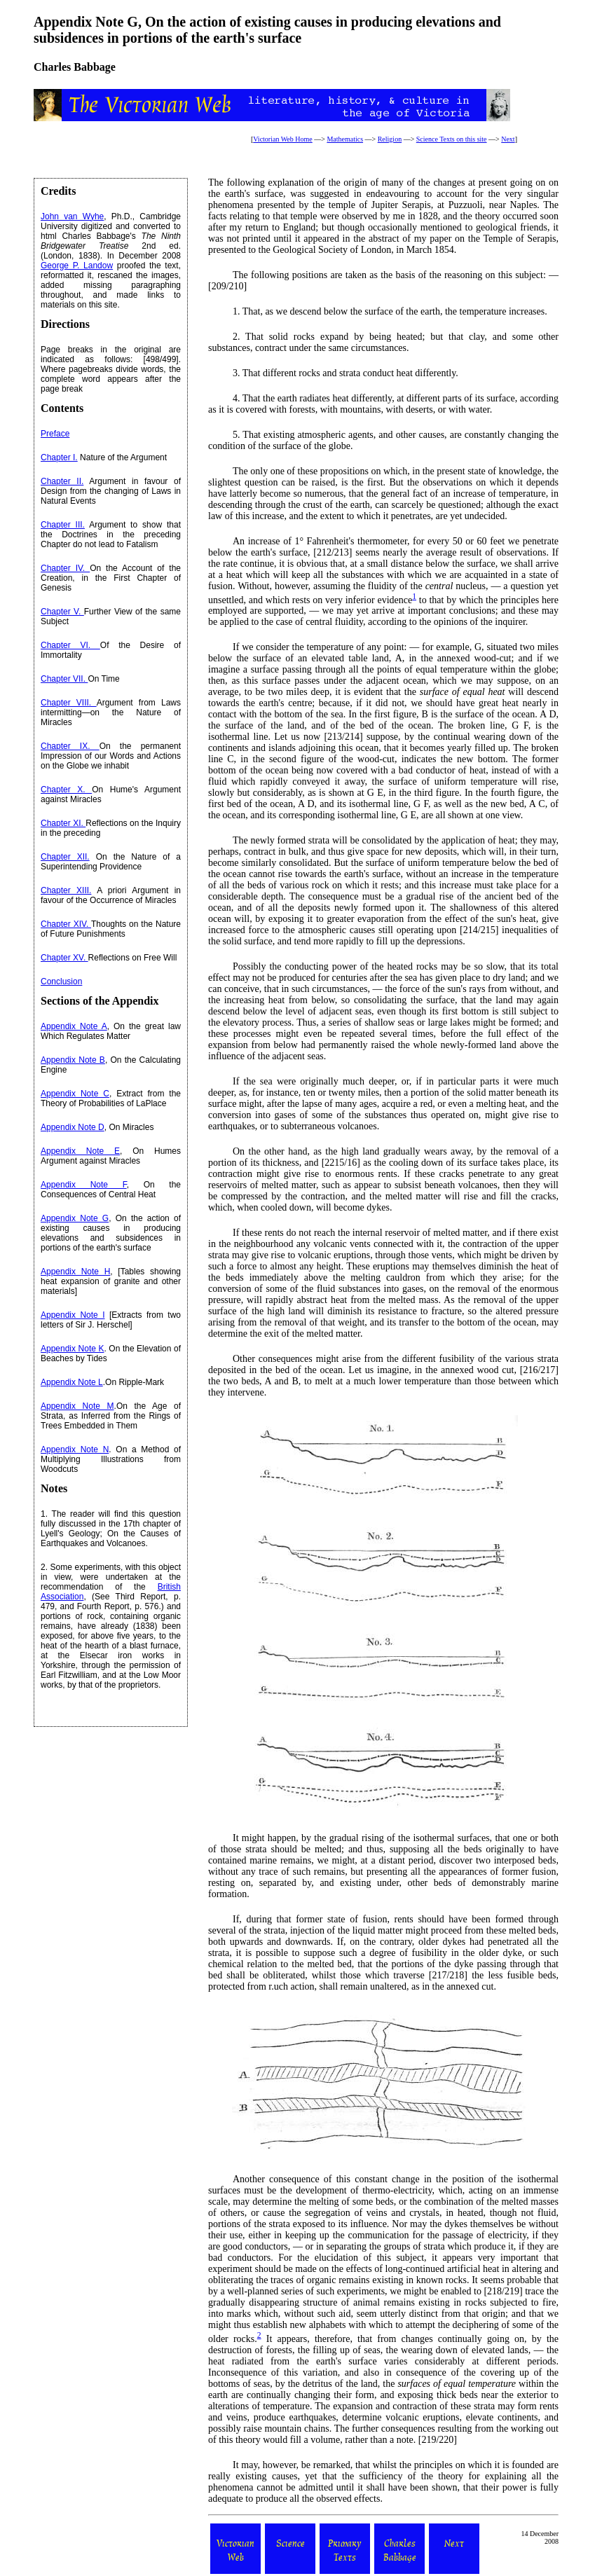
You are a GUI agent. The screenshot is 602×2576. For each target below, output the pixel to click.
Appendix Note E (80, 1151)
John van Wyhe (72, 216)
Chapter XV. (64, 958)
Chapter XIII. (66, 890)
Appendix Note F (84, 1185)
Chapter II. (62, 481)
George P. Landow (77, 265)
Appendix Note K (72, 1349)
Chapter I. (59, 457)
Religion (390, 139)
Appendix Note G (75, 1218)
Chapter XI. (63, 823)
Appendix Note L (72, 1382)
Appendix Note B (73, 1060)
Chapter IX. (70, 746)
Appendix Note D (72, 1127)
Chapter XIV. (66, 924)
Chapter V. (62, 612)
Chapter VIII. (69, 703)
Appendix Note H (75, 1271)
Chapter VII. (64, 679)
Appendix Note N (75, 1449)
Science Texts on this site (451, 139)
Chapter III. (63, 525)
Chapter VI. (70, 645)
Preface (55, 434)
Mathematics (345, 139)
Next (507, 139)
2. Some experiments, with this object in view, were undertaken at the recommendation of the (111, 1577)
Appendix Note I (73, 1315)
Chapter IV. (65, 568)
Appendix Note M (77, 1406)
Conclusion (61, 981)
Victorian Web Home (283, 139)
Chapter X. (66, 789)
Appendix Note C (75, 1093)
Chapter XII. (65, 857)
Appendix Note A (74, 1026)
